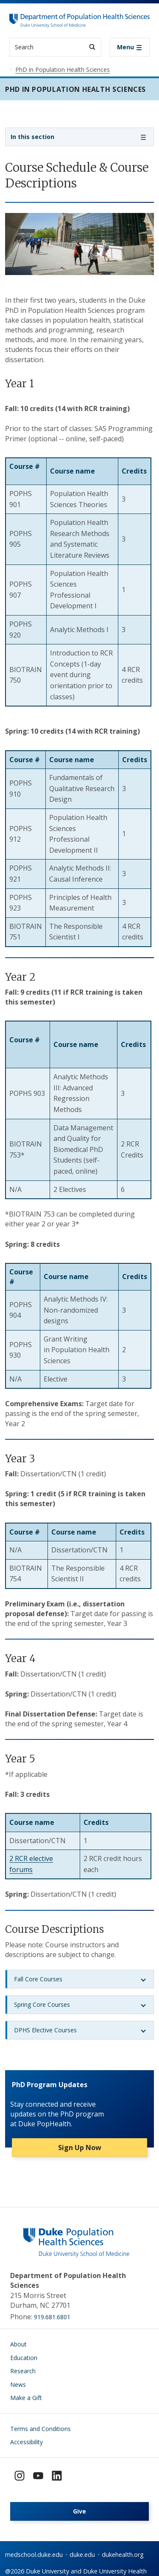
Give (79, 2511)
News (18, 2384)
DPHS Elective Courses (45, 2030)
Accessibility (26, 2442)
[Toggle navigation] (130, 47)
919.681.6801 (52, 2317)
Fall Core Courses (38, 1979)
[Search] (92, 47)
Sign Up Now (79, 2147)
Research (23, 2371)
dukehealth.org (123, 2554)
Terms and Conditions (40, 2429)
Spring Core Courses (42, 2004)
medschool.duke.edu (34, 2554)
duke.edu (82, 2554)
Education (23, 2358)
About (18, 2344)
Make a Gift (26, 2398)
